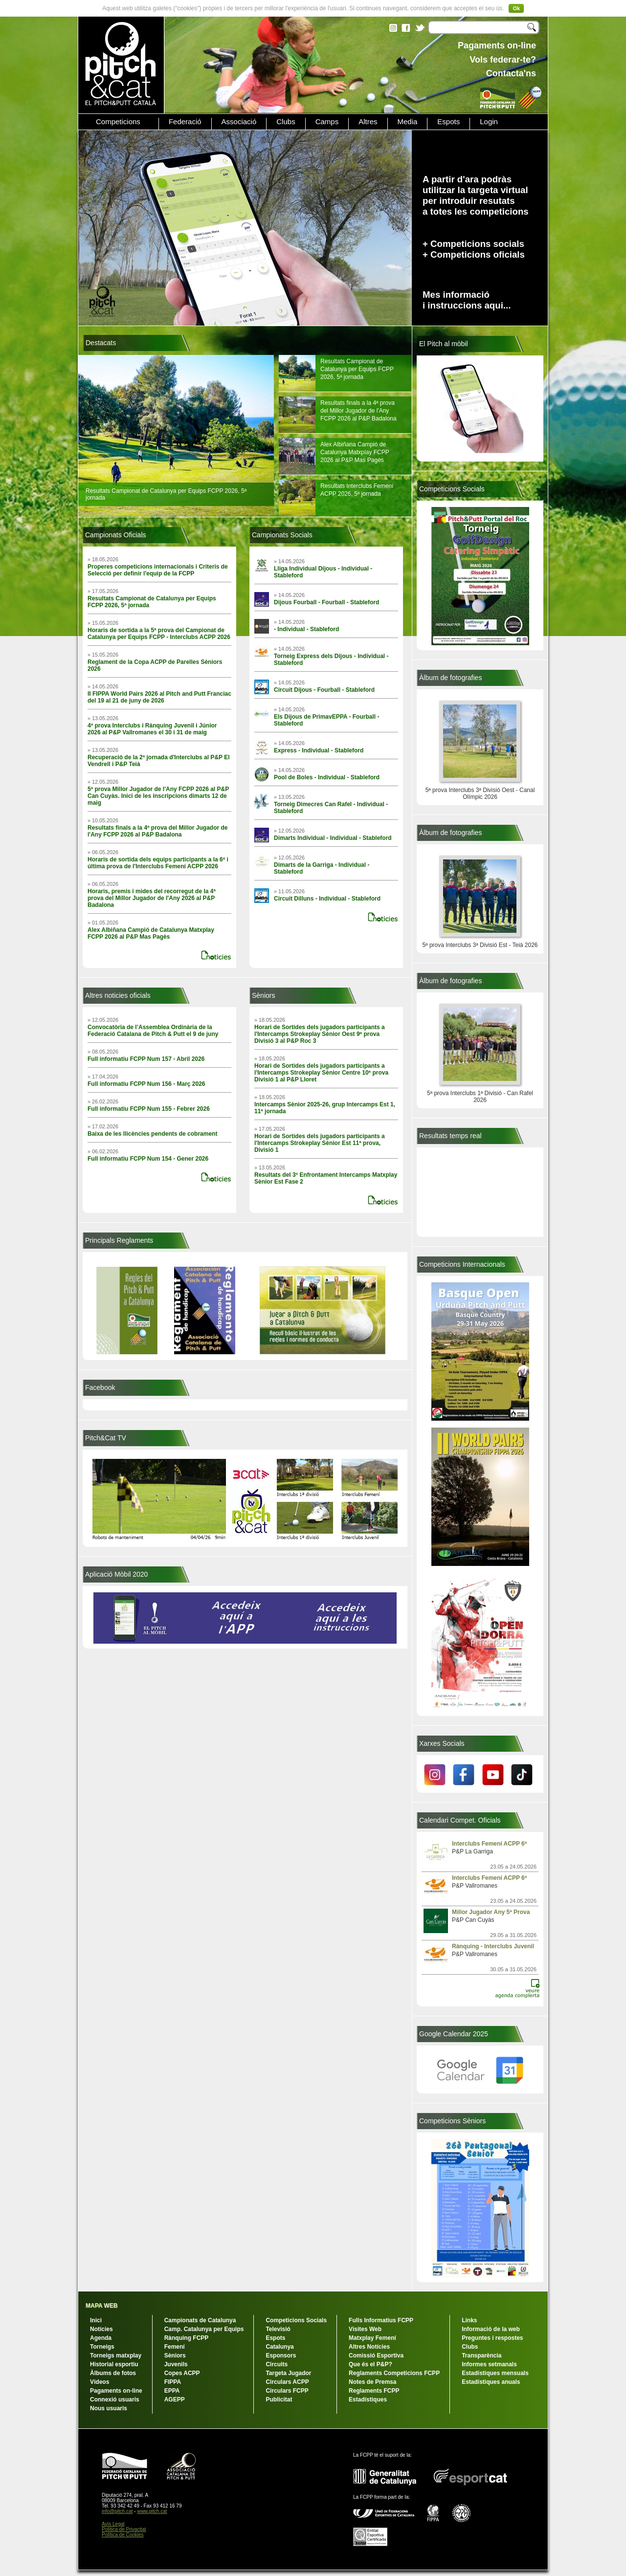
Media (408, 122)
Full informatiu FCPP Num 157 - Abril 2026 (146, 1059)
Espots (448, 122)
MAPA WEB (101, 2305)
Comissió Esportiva (376, 2355)
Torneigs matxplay (115, 2355)
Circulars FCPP (287, 2390)
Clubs (285, 122)
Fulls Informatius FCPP (381, 2320)
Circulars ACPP (287, 2381)
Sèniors (175, 2355)
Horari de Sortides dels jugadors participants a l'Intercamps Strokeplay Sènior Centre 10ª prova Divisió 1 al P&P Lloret (321, 1072)
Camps (327, 122)
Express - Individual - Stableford (318, 750)
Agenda (101, 2337)
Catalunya (279, 2346)
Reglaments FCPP (374, 2390)
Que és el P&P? (370, 2364)
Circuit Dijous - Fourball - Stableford (324, 689)
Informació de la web (491, 2329)
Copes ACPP (182, 2373)
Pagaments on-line (116, 2390)
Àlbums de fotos (113, 2373)
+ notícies (218, 953)
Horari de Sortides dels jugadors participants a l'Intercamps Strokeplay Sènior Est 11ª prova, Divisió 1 (319, 1143)
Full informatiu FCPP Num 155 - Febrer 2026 (149, 1108)
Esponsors (281, 2355)
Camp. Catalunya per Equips (204, 2329)
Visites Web (365, 2329)
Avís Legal (113, 2524)
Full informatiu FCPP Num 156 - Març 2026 (146, 1083)
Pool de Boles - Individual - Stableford (327, 777)
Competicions (118, 122)
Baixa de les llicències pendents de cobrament (152, 1133)
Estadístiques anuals (491, 2381)
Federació (185, 122)
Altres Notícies (369, 2346)
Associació (239, 122)
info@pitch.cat (117, 2511)
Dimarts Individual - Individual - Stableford (333, 838)
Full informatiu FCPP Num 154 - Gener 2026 (148, 1158)
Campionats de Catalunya (200, 2320)
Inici (96, 2320)
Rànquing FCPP (186, 2337)
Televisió (278, 2329)
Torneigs (102, 2346)
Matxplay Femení (372, 2337)
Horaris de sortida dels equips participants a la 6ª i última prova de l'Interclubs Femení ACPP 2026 (158, 863)
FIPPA (172, 2381)
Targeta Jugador (288, 2373)
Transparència (481, 2355)
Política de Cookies (123, 2534)
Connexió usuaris (114, 2399)
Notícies (101, 2329)
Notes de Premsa (372, 2381)
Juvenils (176, 2364)
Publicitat (279, 2399)
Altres (367, 122)
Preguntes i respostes (492, 2337)
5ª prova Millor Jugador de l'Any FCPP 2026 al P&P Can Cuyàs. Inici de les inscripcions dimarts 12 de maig (158, 796)
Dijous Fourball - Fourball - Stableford (326, 602)
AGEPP (174, 2399)
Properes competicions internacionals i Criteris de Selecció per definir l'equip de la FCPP (158, 570)
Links (469, 2320)
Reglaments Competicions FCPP (394, 2373)
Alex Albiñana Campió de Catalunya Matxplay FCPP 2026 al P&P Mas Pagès (354, 452)
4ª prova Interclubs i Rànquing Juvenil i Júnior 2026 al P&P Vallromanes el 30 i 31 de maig (152, 729)
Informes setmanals (489, 2364)
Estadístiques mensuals (495, 2373)
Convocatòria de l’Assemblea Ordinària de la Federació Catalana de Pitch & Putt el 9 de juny (153, 1030)
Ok (516, 8)
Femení (174, 2346)
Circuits (277, 2364)
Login (489, 122)
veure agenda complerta (521, 1985)
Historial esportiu (114, 2364)
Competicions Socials (296, 2320)
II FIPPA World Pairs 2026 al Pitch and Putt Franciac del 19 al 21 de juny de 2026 (159, 697)
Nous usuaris (108, 2408)
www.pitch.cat (152, 2511)
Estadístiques (368, 2399)
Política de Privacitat (124, 2529)
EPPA (172, 2390)
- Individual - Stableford (306, 629)
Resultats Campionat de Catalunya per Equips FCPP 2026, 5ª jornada (357, 369)
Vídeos (99, 2381)
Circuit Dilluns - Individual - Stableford (327, 898)
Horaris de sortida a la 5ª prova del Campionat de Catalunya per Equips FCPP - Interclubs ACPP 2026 (159, 633)
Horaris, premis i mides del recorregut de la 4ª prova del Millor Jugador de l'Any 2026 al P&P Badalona (152, 898)
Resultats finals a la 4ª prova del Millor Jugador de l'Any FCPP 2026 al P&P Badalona (358, 410)
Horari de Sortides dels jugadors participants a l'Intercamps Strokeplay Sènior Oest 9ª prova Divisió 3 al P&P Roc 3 (319, 1034)
